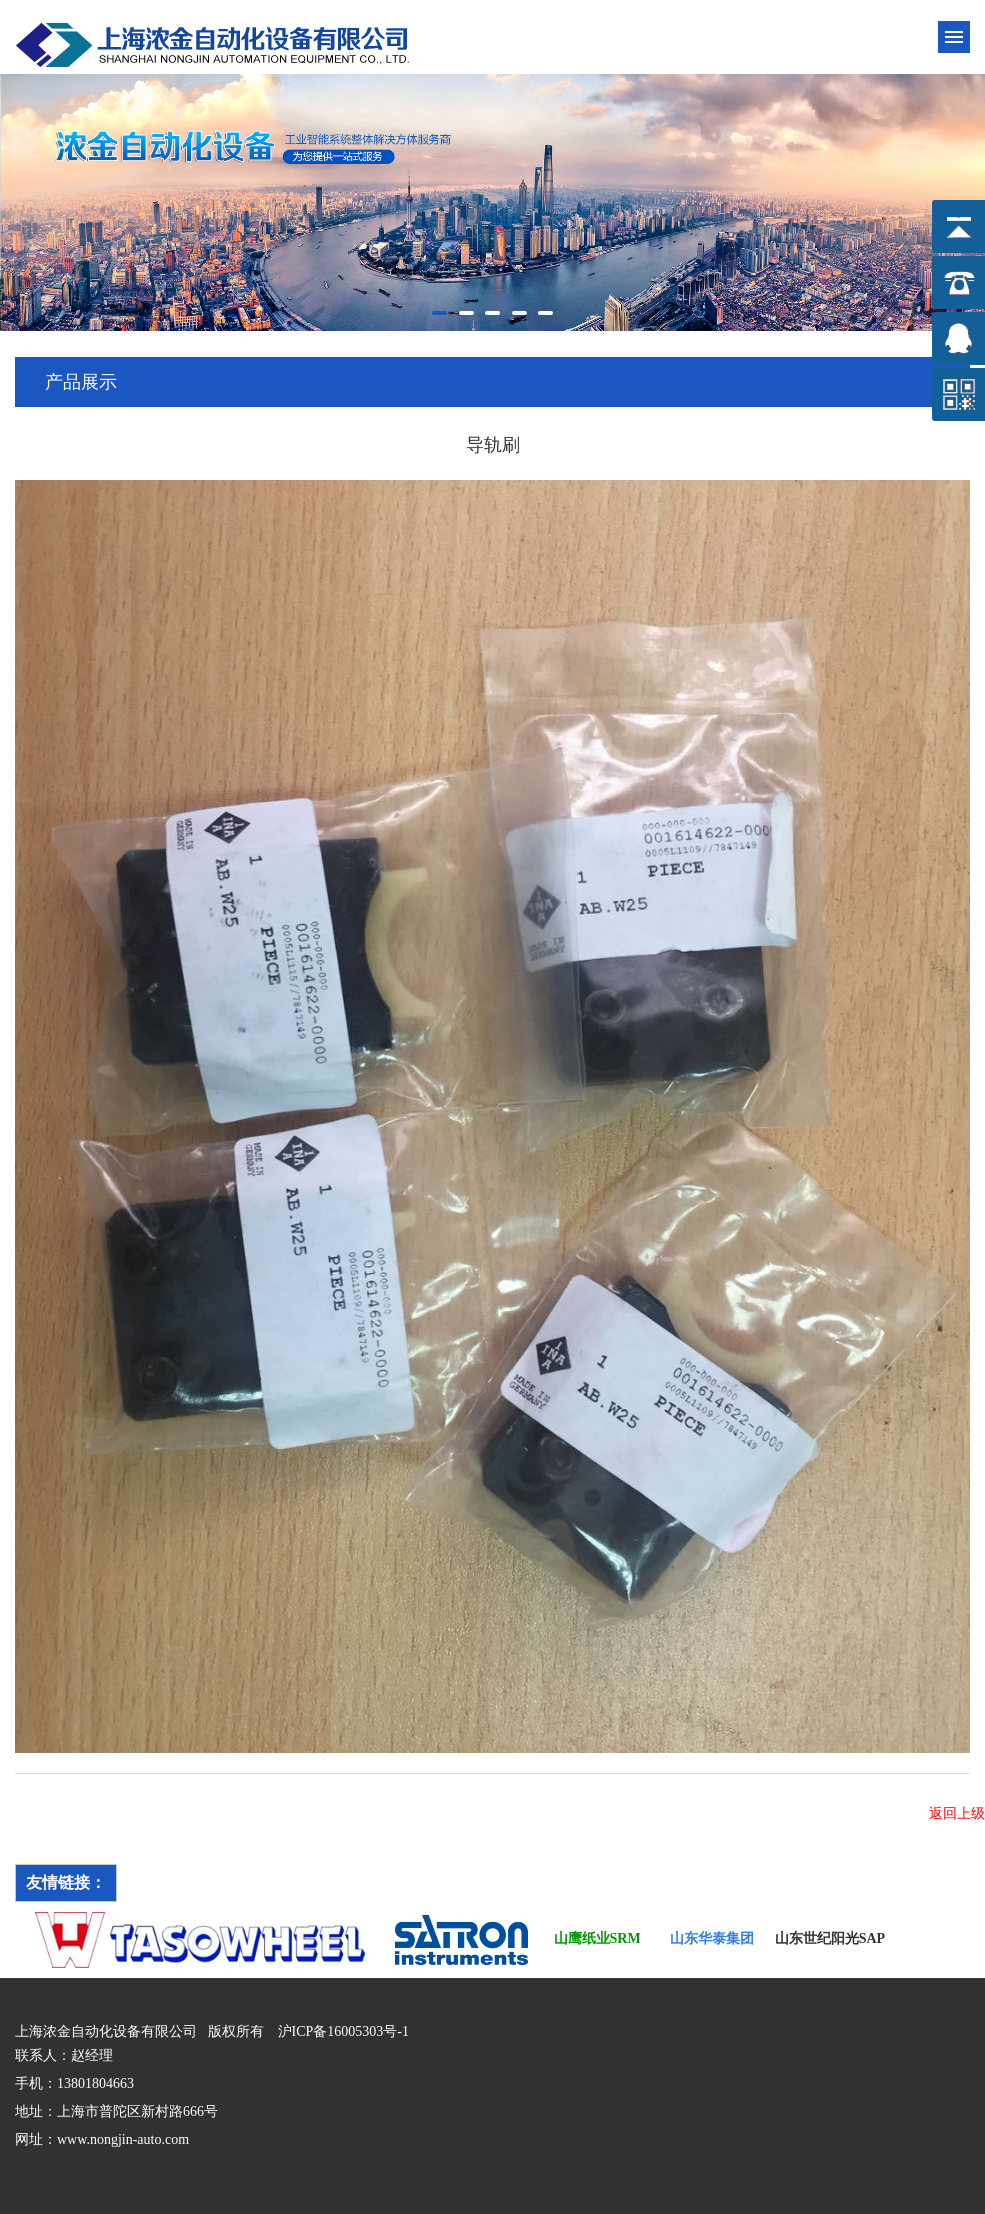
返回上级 (957, 1813)
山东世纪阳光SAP (830, 1938)
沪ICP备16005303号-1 (343, 2031)
